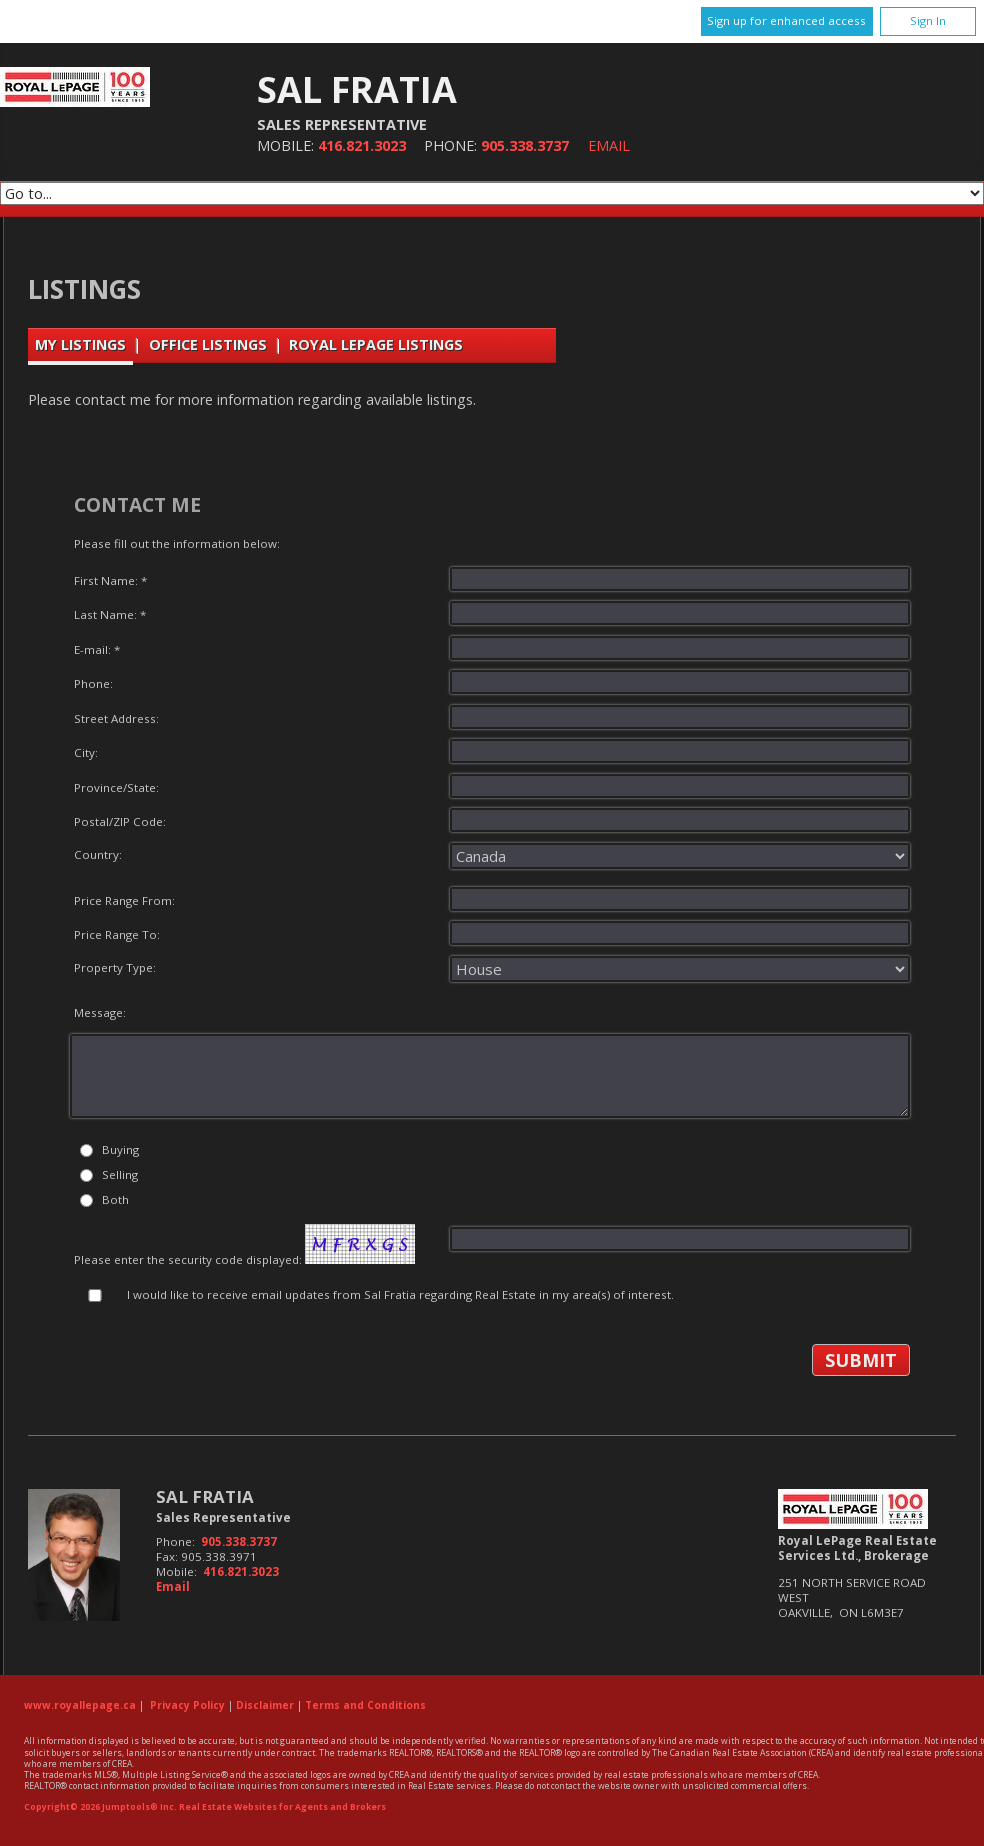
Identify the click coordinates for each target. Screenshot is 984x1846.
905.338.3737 (525, 145)
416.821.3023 (362, 145)
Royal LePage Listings (376, 344)
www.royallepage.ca (80, 1705)
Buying (120, 1149)
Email (609, 145)
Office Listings (208, 344)
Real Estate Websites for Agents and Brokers (282, 1807)
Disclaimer (265, 1705)
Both (115, 1199)
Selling (120, 1174)
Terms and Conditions (365, 1705)
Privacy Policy (187, 1705)
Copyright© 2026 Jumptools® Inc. (100, 1807)
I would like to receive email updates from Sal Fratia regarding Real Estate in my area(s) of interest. (400, 1294)
